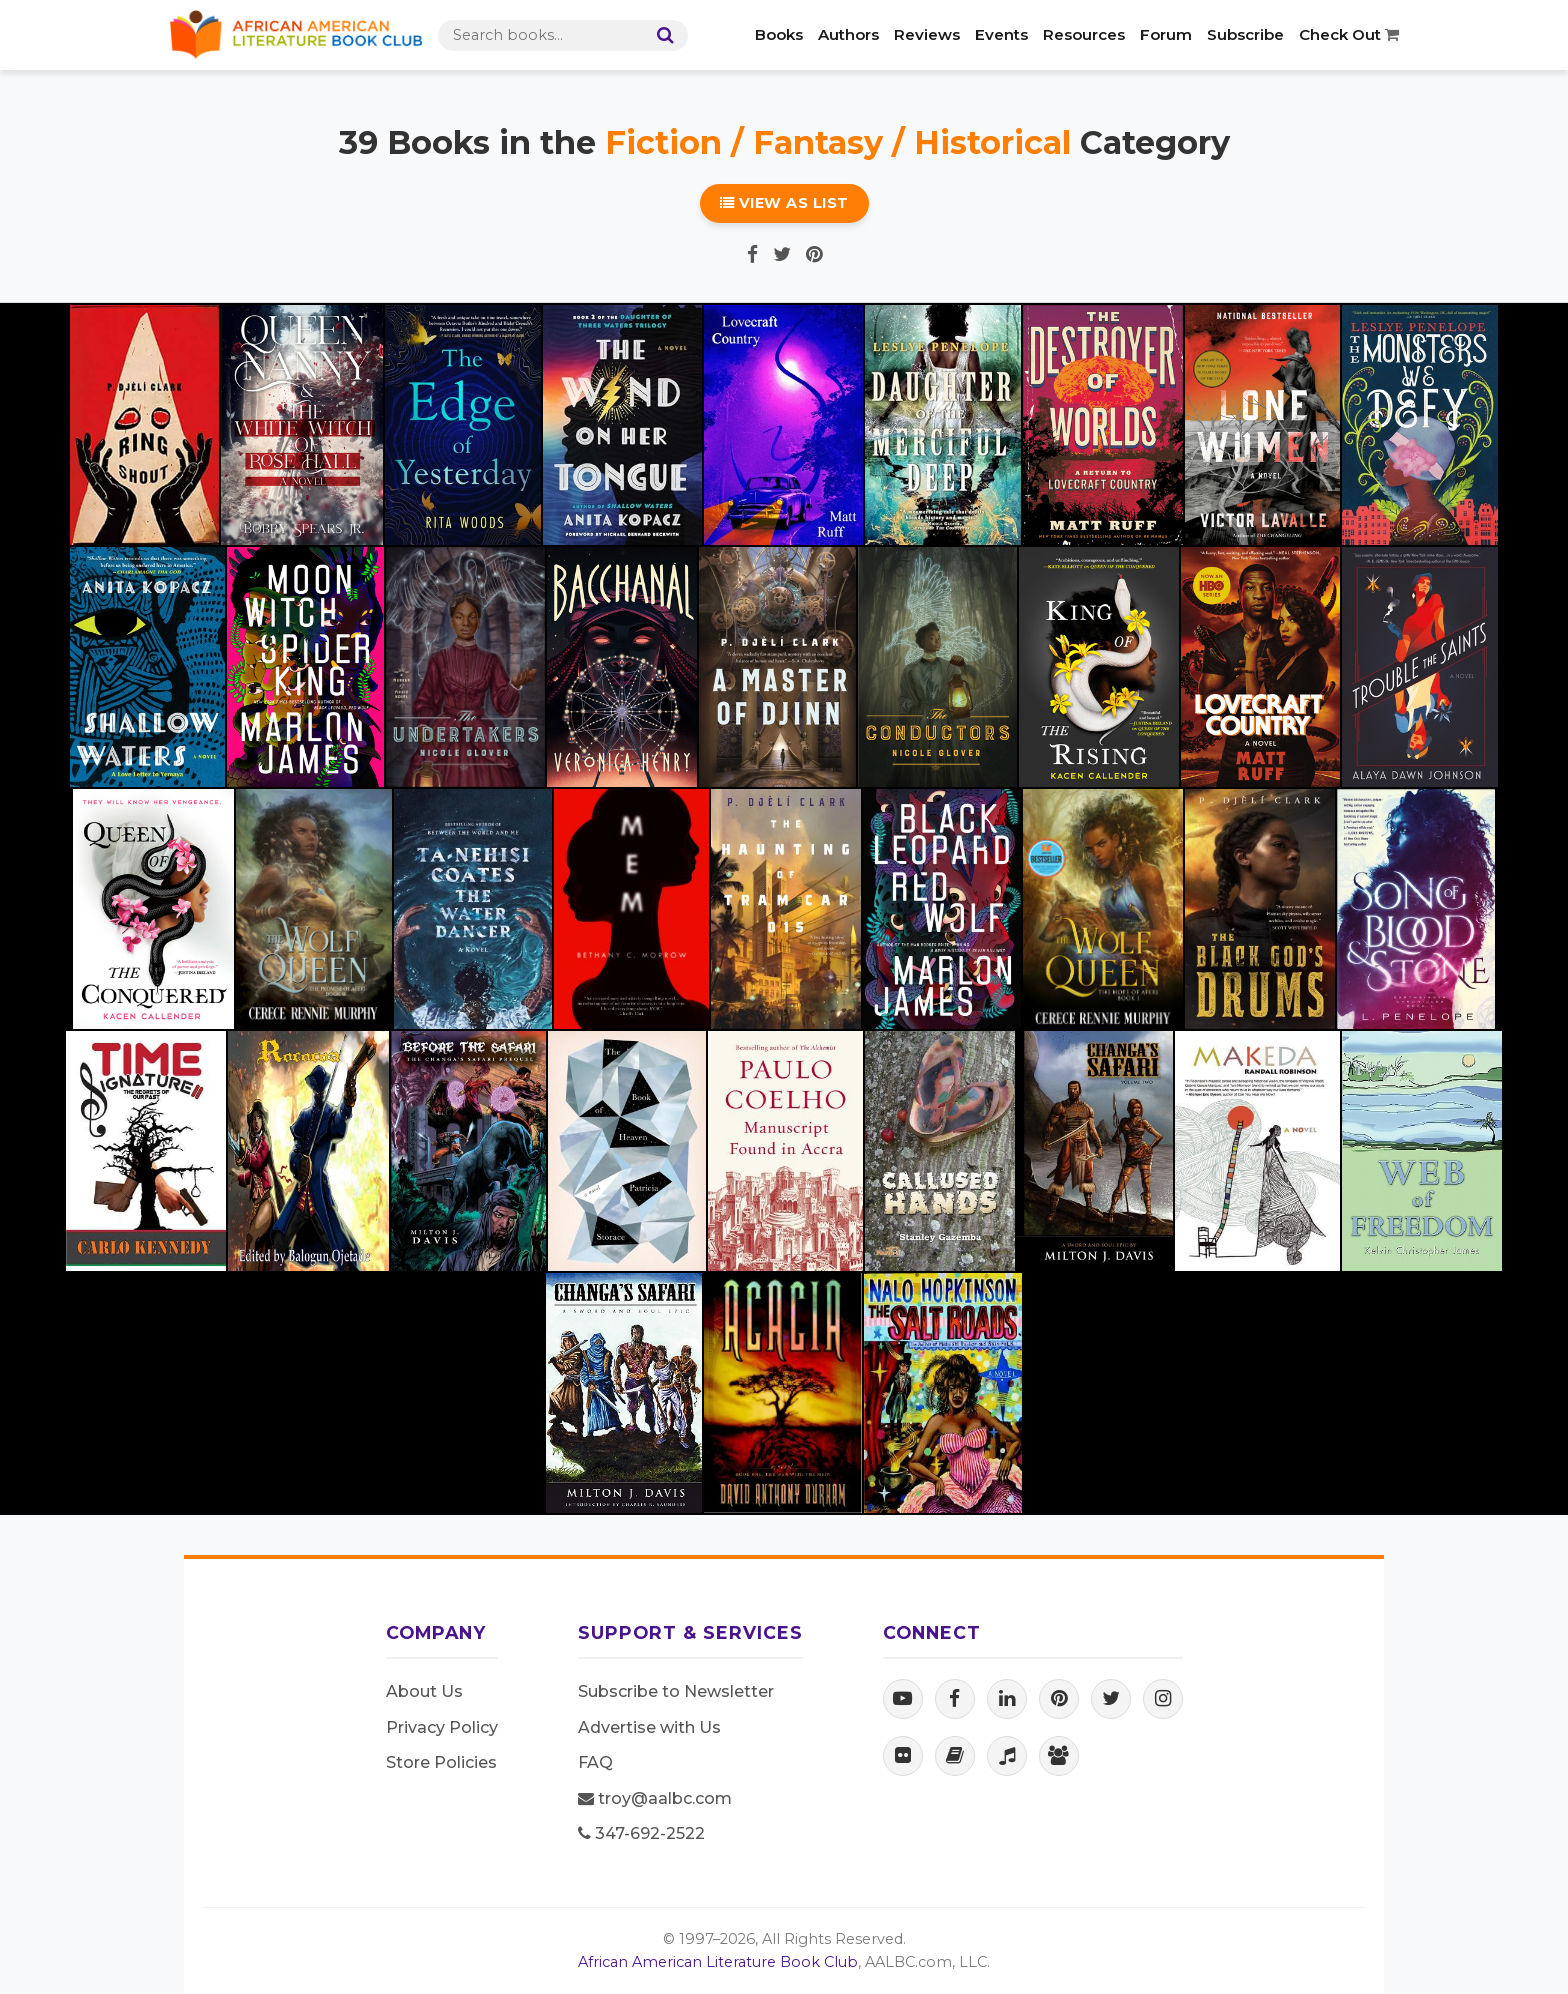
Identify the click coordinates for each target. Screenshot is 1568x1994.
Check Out (1349, 34)
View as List (784, 203)
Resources (1084, 34)
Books (779, 34)
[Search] (661, 35)
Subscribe (1245, 34)
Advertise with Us (649, 1727)
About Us (424, 1691)
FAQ (595, 1762)
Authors (848, 34)
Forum (1166, 34)
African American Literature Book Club (718, 1962)
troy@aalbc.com (655, 1798)
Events (1001, 34)
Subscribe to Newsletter (676, 1691)
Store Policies (441, 1762)
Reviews (927, 34)
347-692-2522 (641, 1833)
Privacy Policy (442, 1727)
